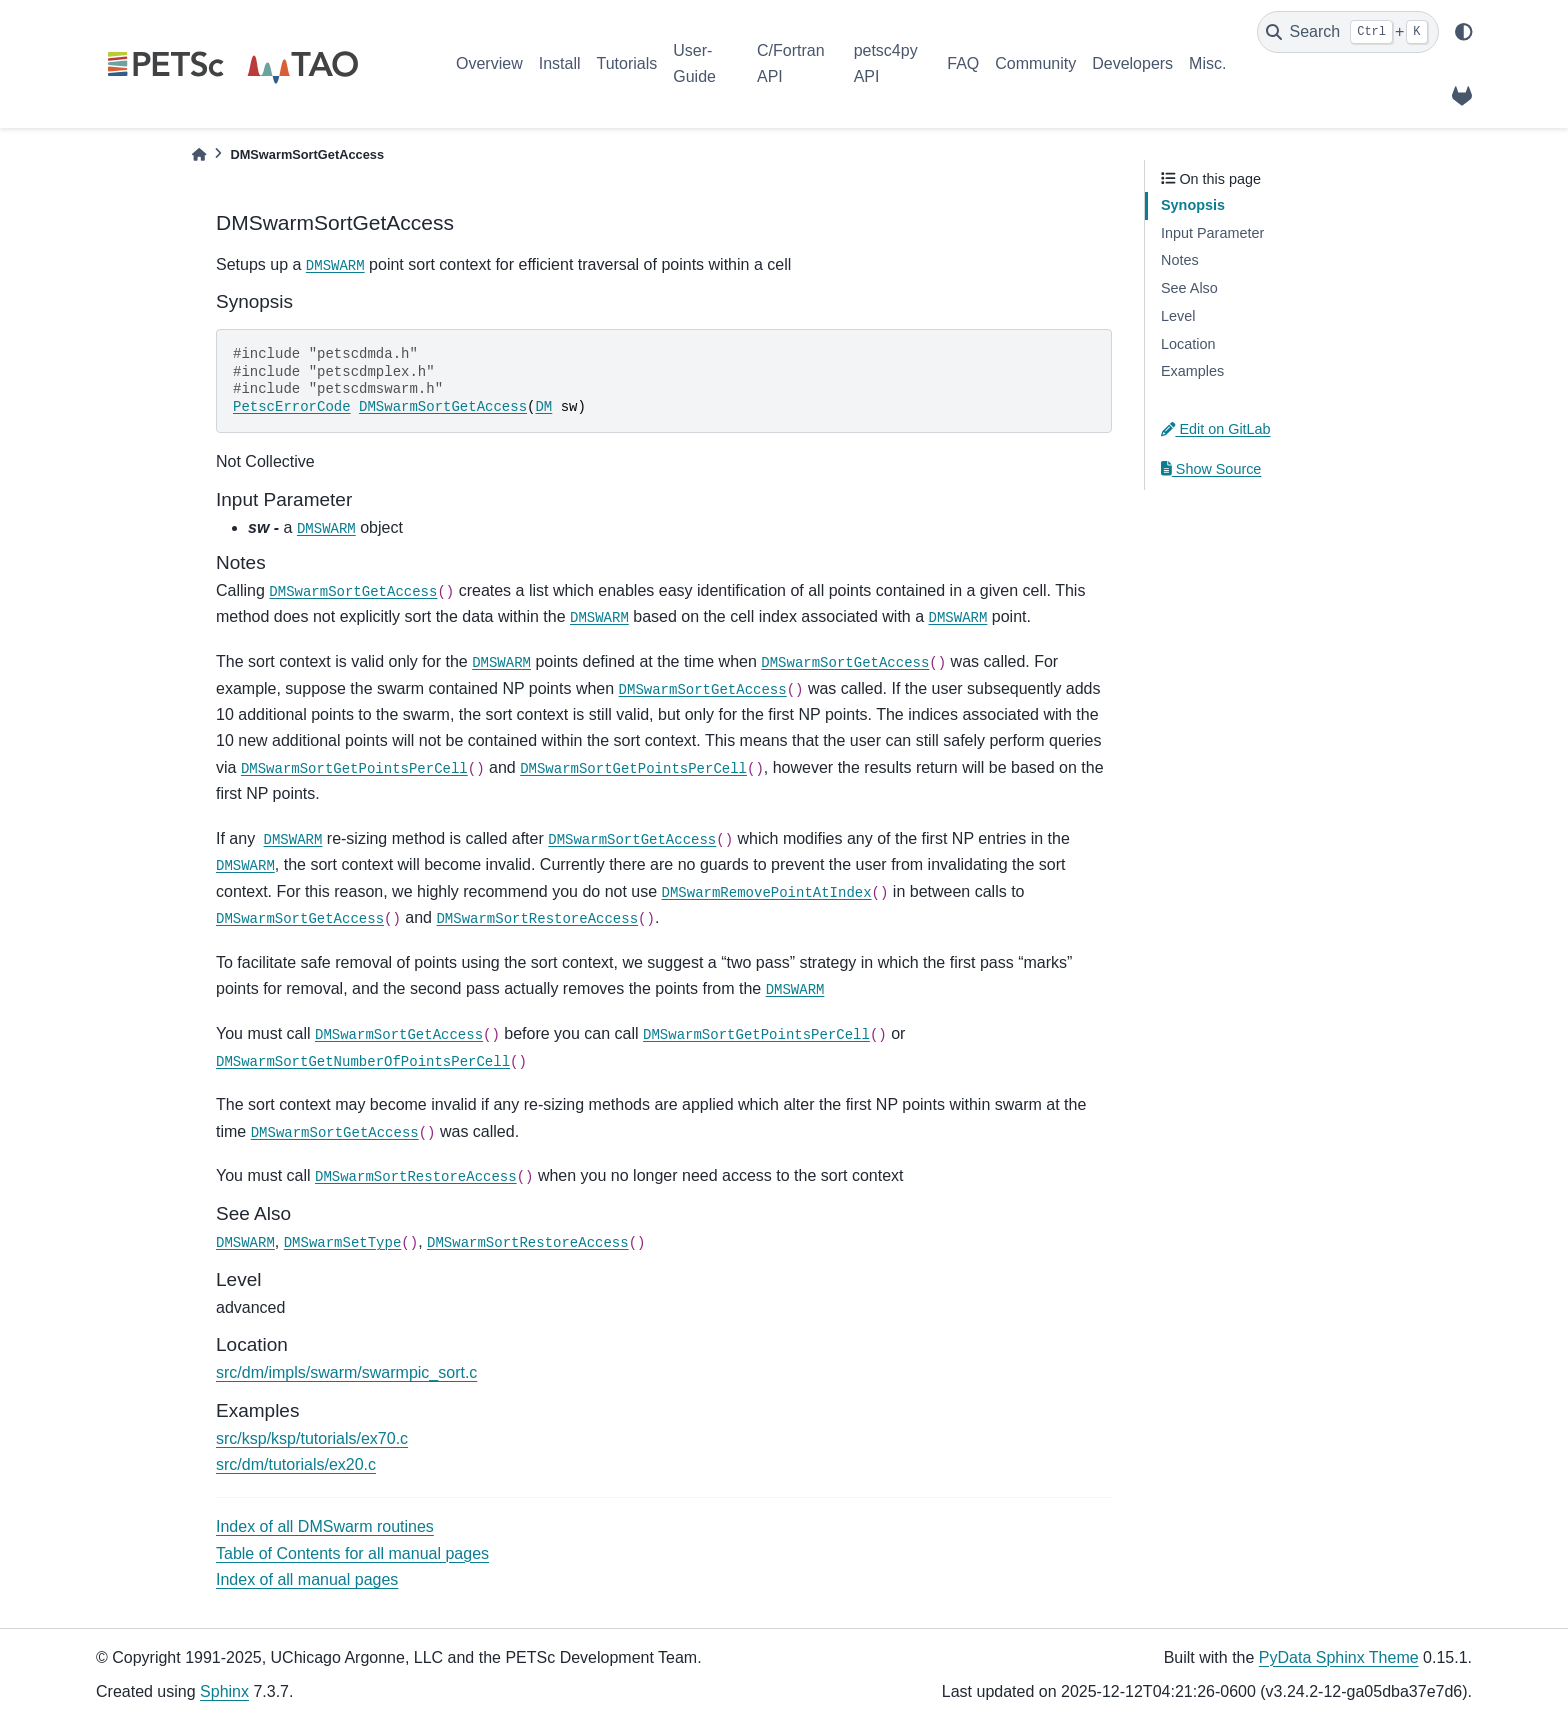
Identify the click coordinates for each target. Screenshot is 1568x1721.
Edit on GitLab (1216, 429)
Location (1188, 344)
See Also (1189, 288)
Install (560, 63)
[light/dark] (1464, 32)
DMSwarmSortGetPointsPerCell (354, 769)
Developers (1132, 63)
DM (543, 407)
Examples (1192, 371)
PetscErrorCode (292, 407)
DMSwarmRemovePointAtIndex (767, 893)
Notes (1180, 260)
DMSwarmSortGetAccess (443, 407)
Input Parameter (1212, 233)
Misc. (1207, 63)
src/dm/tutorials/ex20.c (296, 1464)
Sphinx (224, 1691)
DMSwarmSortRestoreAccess (537, 919)
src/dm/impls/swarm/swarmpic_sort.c (346, 1372)
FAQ (963, 63)
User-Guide (694, 63)
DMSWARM (335, 266)
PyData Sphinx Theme (1339, 1657)
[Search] (1348, 32)
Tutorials (626, 63)
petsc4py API (886, 63)
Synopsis (1193, 205)
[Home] (199, 154)
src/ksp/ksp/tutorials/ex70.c (312, 1438)
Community (1035, 63)
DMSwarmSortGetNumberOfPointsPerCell (363, 1062)
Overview (489, 63)
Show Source (1211, 469)
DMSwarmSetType (343, 1243)
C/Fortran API (791, 63)
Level (1178, 316)
